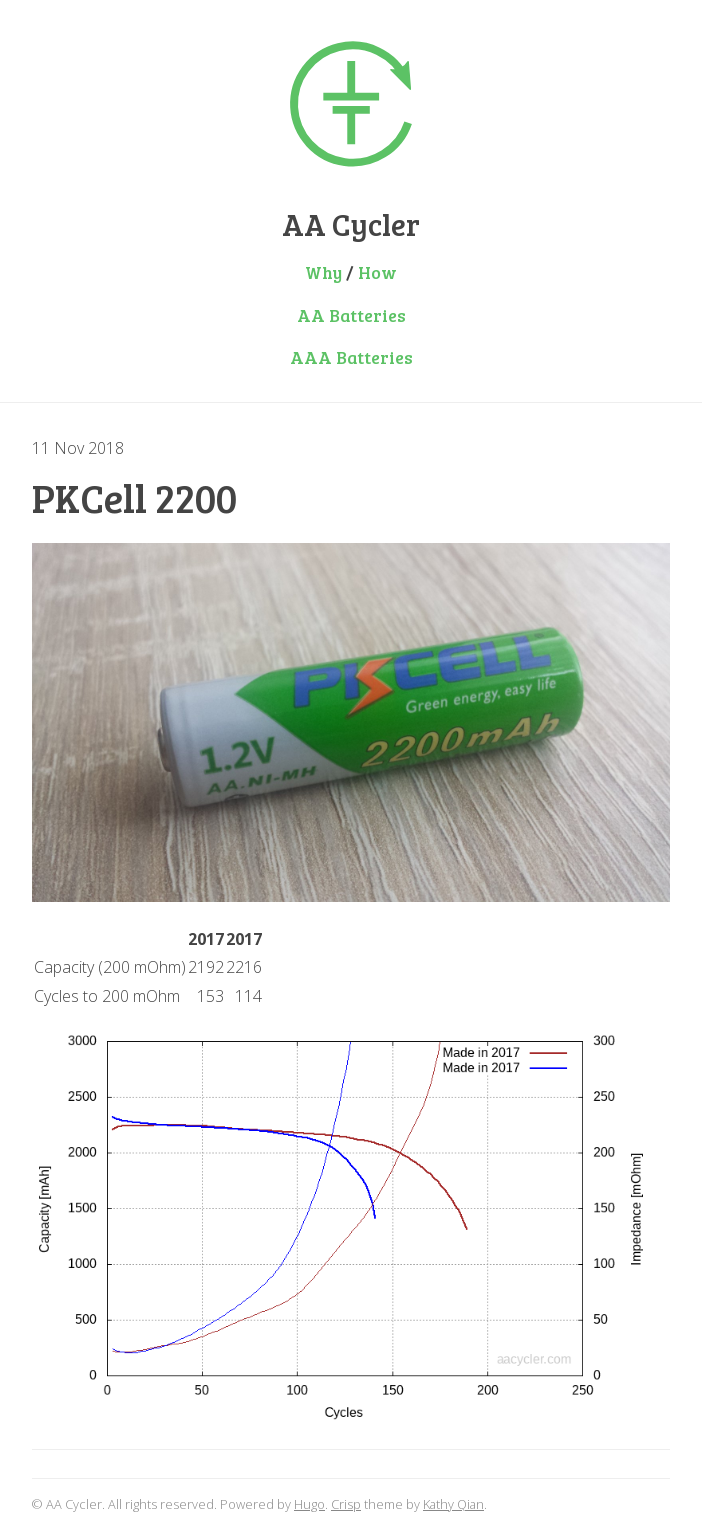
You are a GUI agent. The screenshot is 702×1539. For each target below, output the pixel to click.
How (377, 272)
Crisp (346, 1504)
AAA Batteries (351, 357)
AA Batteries (351, 315)
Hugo (309, 1504)
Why (323, 272)
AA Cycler (351, 224)
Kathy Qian (453, 1504)
